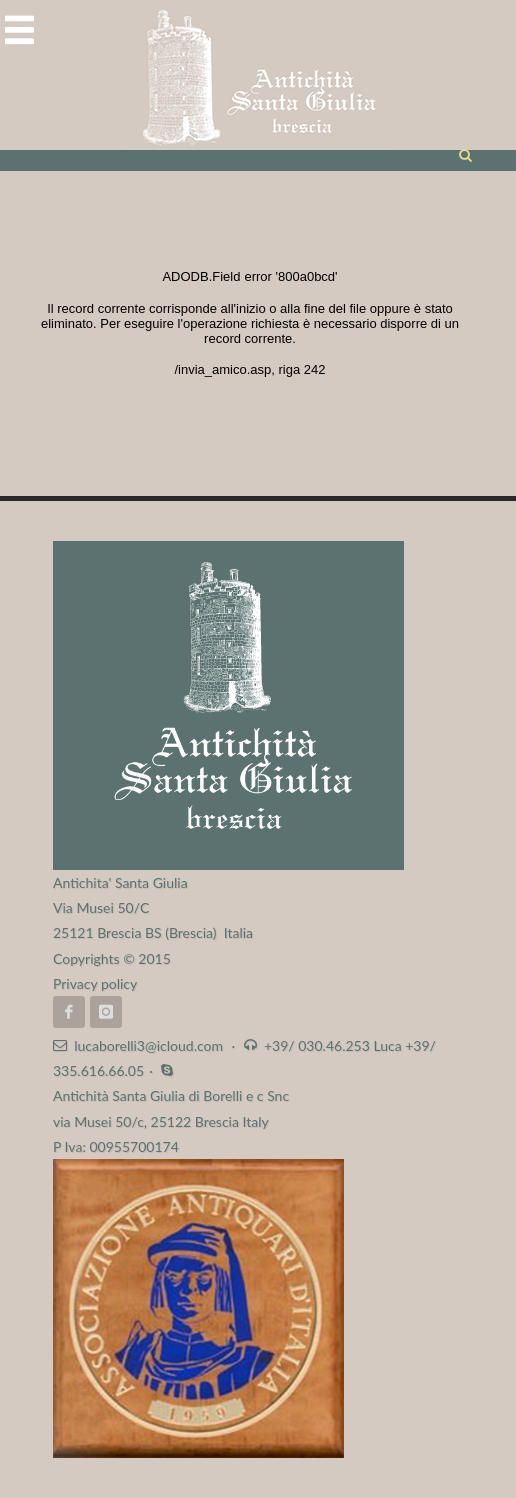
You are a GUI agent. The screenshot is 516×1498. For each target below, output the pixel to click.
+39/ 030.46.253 (317, 1045)
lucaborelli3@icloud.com (148, 1045)
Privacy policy (95, 983)
